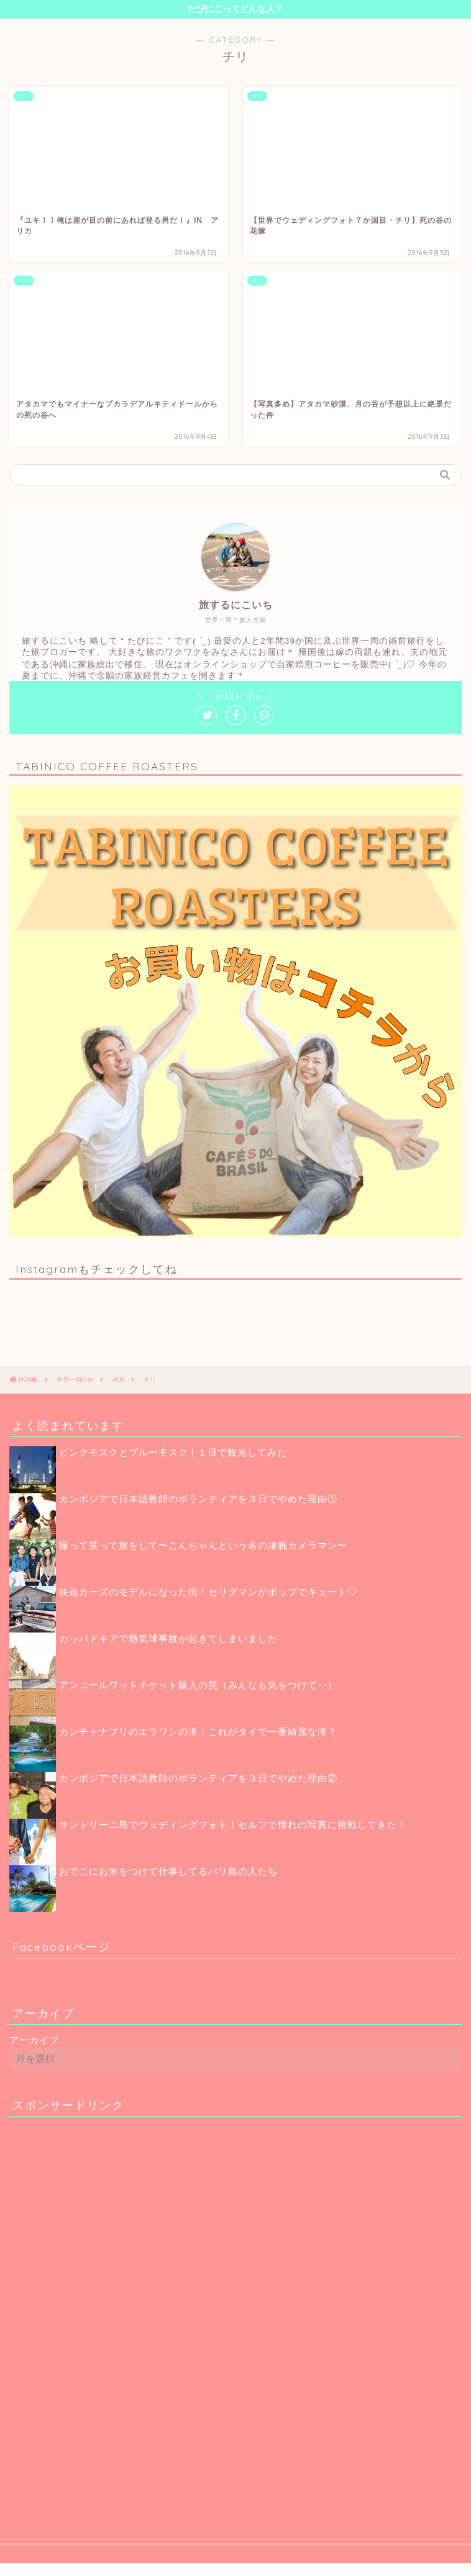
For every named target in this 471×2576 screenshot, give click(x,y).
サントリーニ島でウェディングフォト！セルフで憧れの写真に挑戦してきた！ (233, 1824)
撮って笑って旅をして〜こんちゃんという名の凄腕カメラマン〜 (203, 1545)
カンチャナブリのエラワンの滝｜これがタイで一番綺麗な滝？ (198, 1731)
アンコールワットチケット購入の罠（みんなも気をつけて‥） (198, 1685)
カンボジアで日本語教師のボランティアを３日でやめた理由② (198, 1778)
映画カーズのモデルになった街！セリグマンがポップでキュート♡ (208, 1592)
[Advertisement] (102, 2312)
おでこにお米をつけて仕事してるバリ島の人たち (168, 1871)
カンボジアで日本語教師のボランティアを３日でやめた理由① (198, 1498)
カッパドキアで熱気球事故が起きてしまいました (168, 1638)
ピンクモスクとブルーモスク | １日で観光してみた (173, 1452)
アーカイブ (34, 2040)
